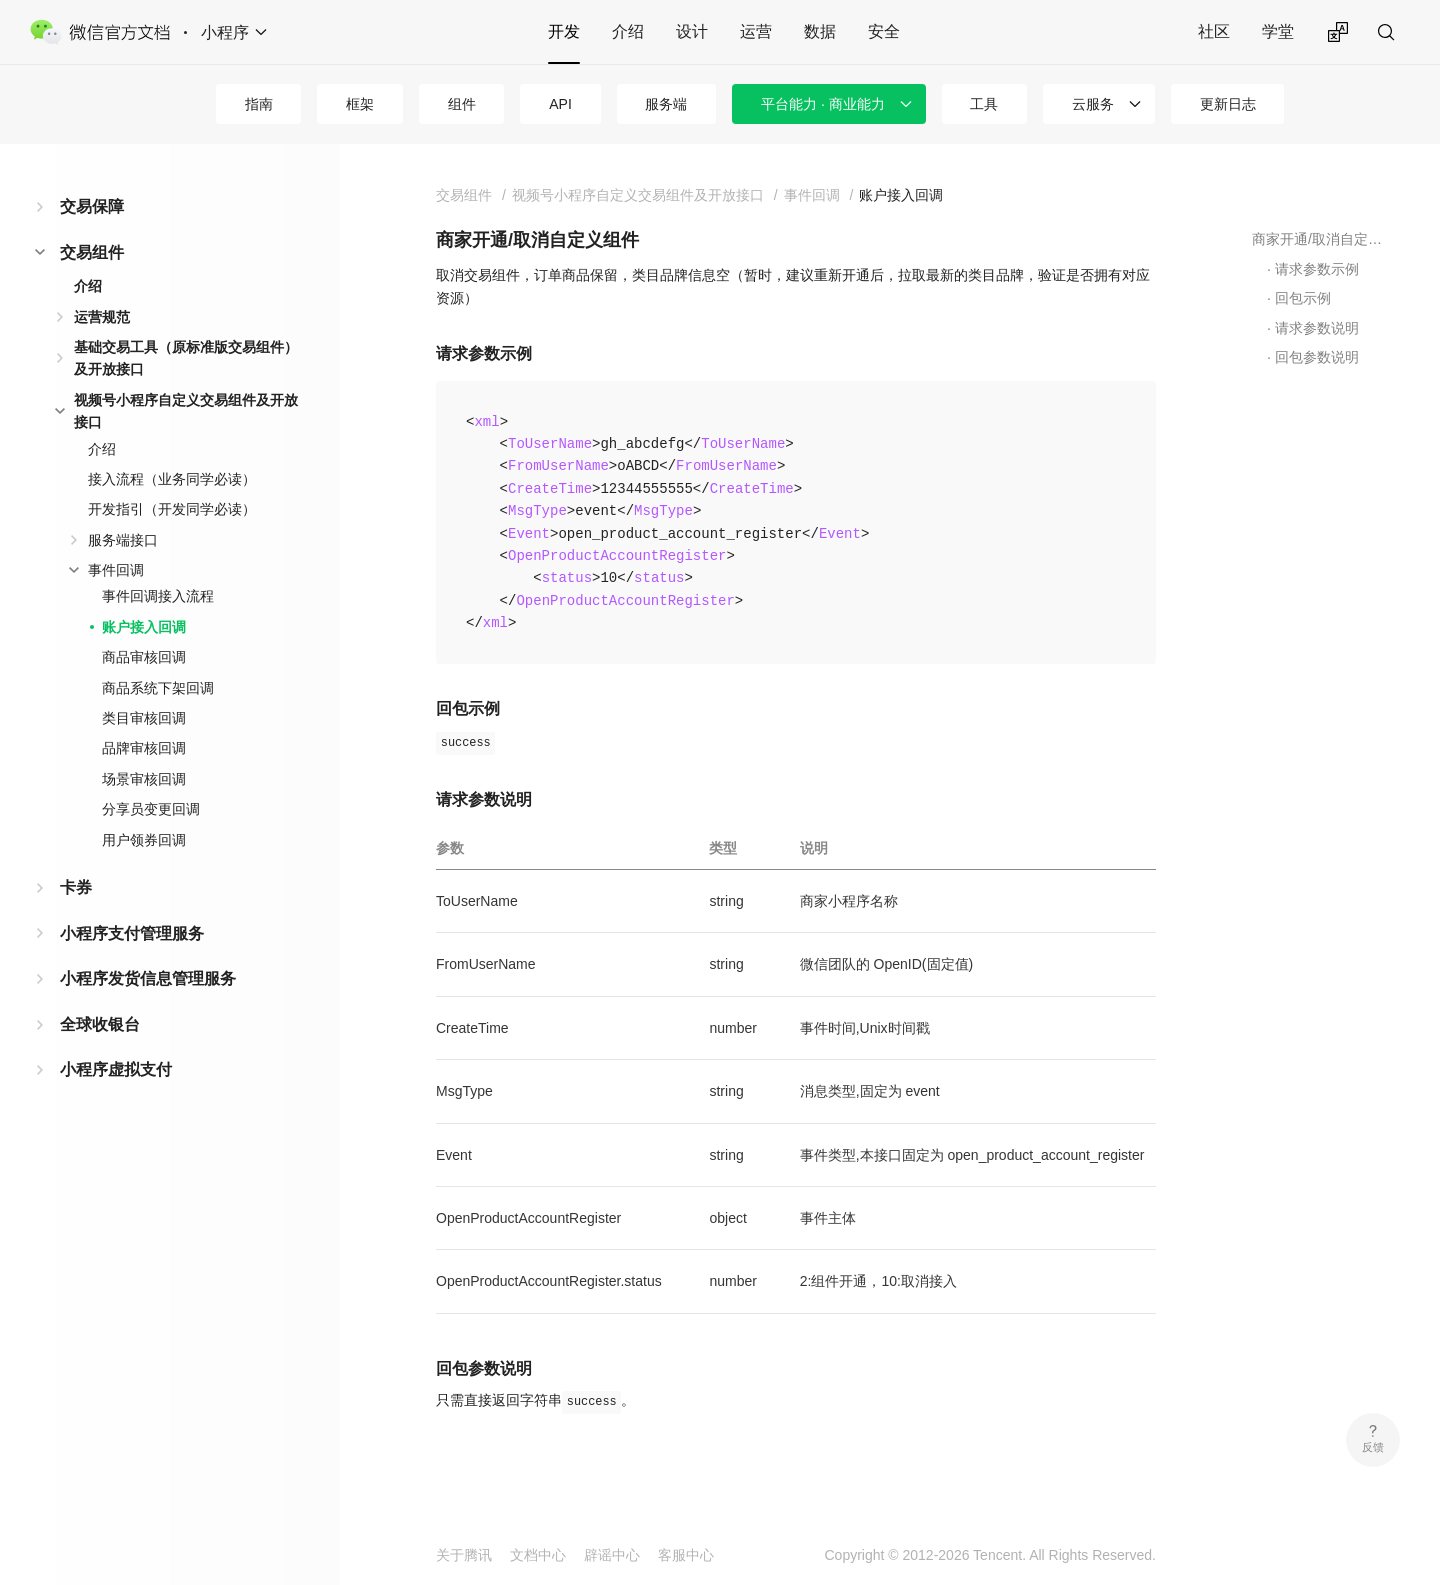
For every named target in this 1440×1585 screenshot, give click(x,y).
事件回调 (116, 570)
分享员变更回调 (151, 809)
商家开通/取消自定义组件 (1321, 239)
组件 (462, 104)
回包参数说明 (1317, 357)
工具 (984, 104)
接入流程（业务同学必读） (172, 479)
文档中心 (538, 1555)
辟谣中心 (612, 1555)
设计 (692, 31)
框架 (360, 104)
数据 (820, 31)
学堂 (1278, 31)
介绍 (628, 31)
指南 (259, 104)
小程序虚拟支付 (116, 1069)
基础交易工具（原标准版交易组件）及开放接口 (186, 358)
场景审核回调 (144, 779)
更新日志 (1228, 104)
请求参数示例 (1317, 269)
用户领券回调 (144, 840)
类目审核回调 (144, 718)
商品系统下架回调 (158, 688)
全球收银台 (100, 1024)
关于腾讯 (464, 1555)
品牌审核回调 (144, 748)
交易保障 (92, 206)
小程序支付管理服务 (132, 933)
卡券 (76, 887)
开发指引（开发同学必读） (172, 509)
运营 (756, 31)
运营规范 (102, 317)
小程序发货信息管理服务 (148, 978)
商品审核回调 (144, 657)
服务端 (666, 104)
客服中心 (686, 1555)
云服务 (1093, 104)
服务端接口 (123, 540)
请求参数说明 (1317, 328)
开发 (564, 31)
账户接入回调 (144, 627)
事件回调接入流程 (158, 596)
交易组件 (92, 252)
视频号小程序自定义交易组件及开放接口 (186, 411)
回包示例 (1303, 298)
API (560, 104)
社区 (1214, 31)
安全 (884, 31)
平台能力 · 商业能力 (823, 104)
